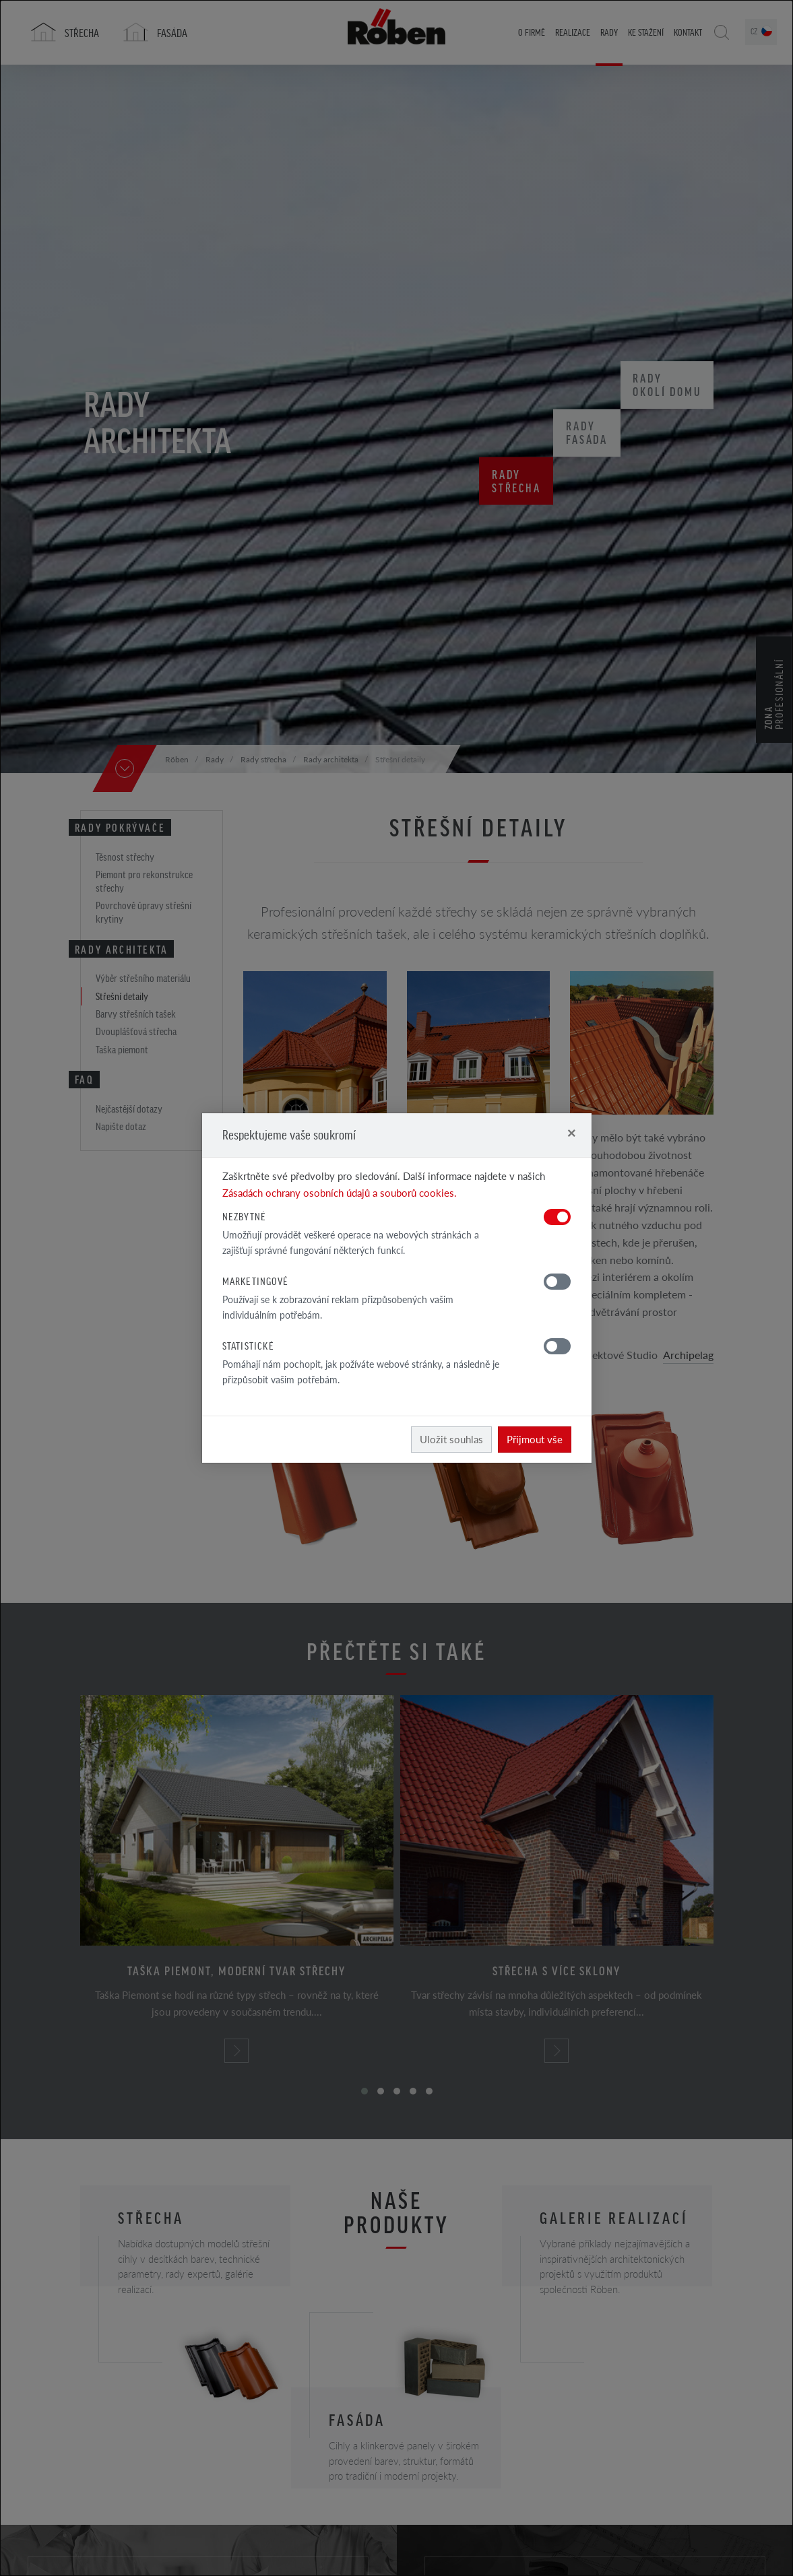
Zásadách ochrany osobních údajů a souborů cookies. (339, 1192)
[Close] (571, 1132)
